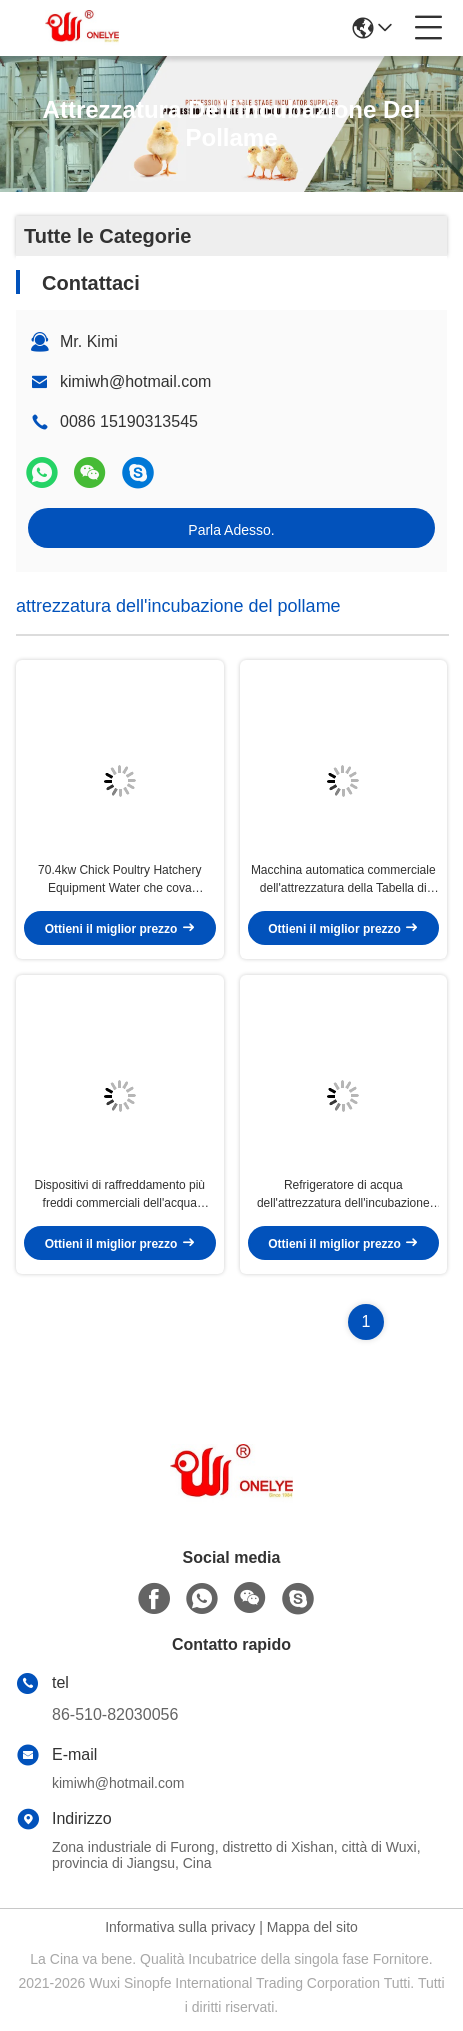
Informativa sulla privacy (180, 1927)
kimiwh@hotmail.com (135, 381)
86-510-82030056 (115, 1714)
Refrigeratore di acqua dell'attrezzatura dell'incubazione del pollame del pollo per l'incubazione (343, 1195)
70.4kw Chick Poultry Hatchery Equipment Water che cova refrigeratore (119, 880)
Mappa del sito (312, 1927)
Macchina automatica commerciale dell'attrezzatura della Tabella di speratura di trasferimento (343, 880)
